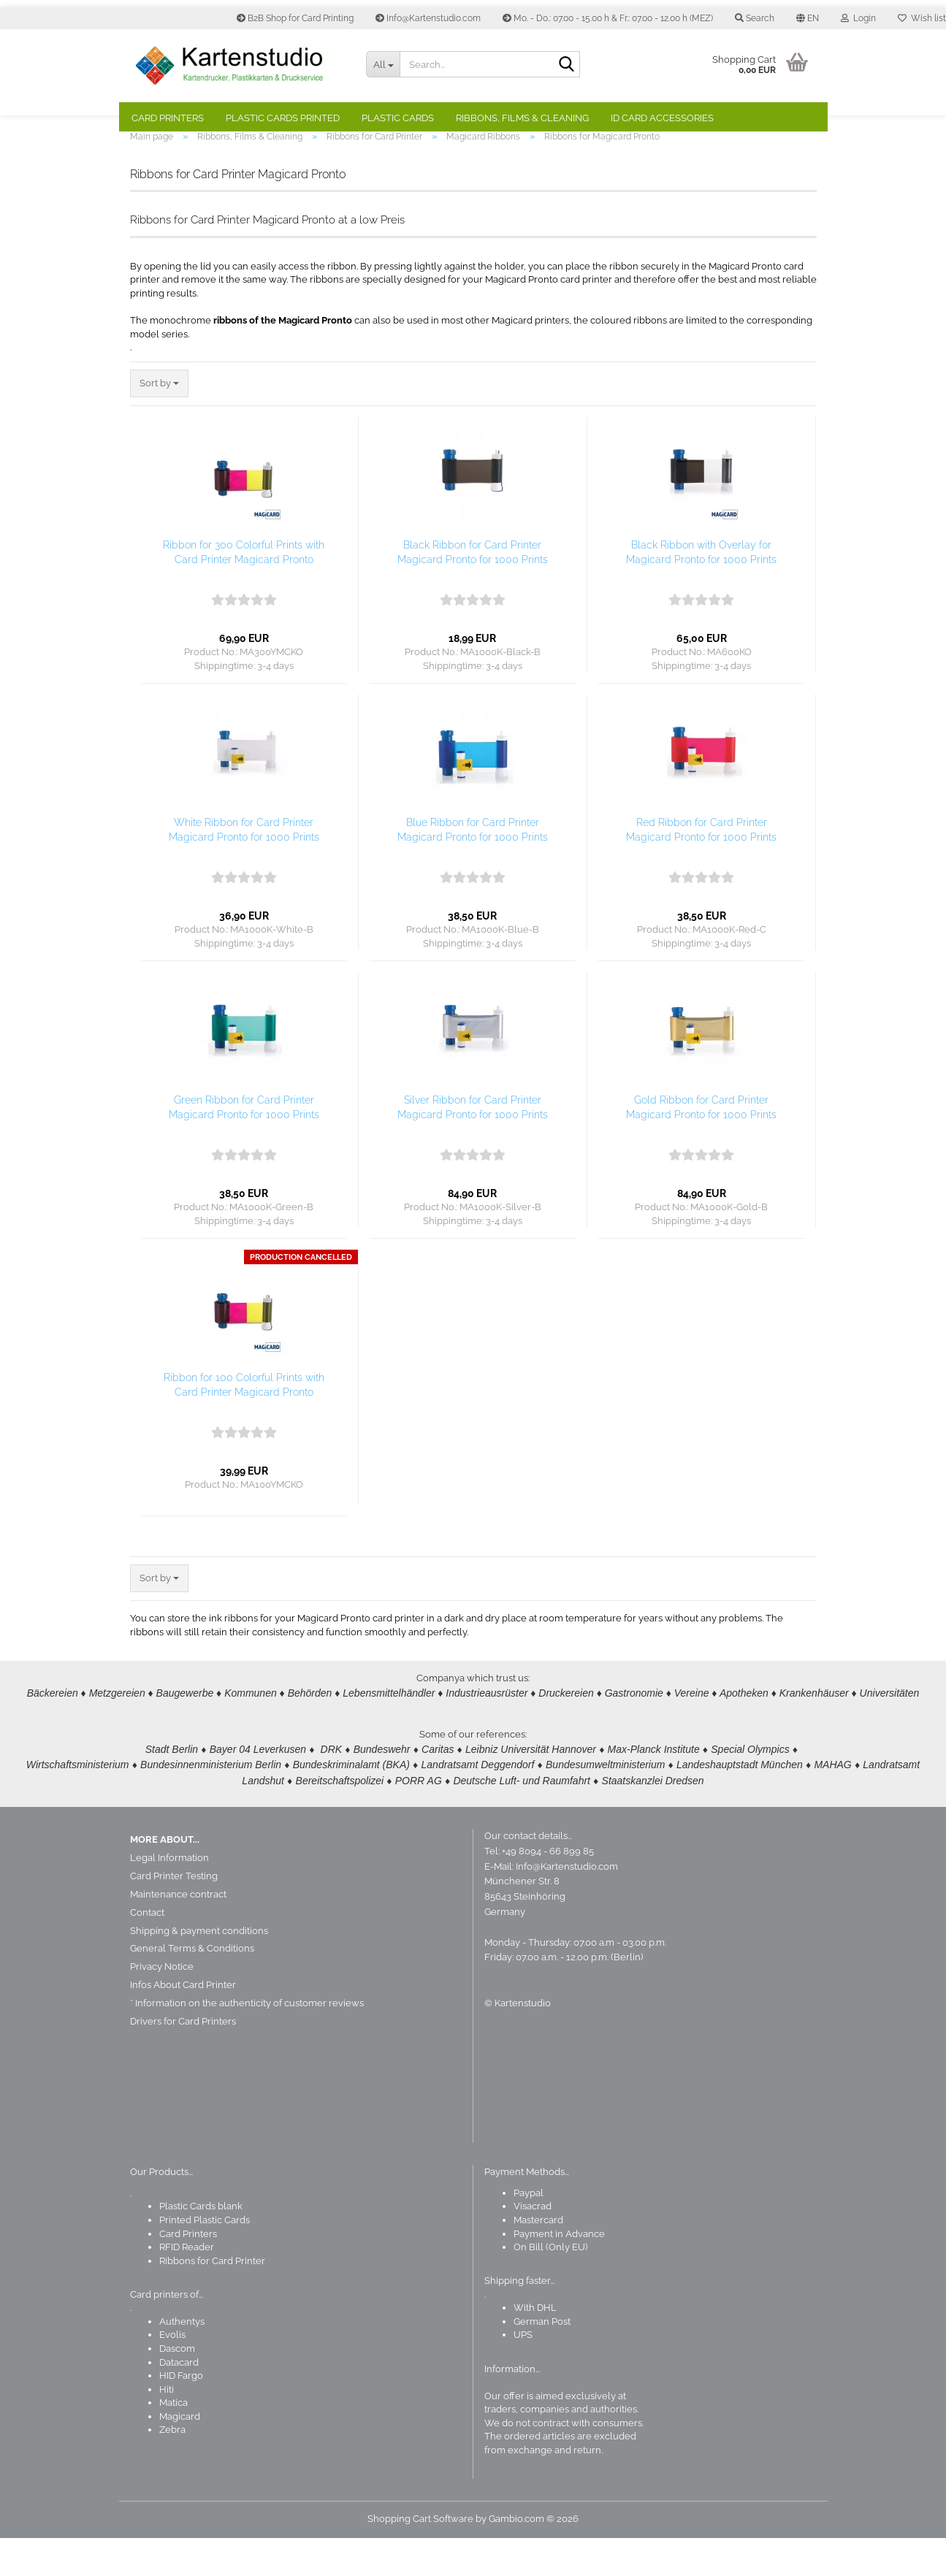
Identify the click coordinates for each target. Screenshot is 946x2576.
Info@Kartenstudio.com (428, 18)
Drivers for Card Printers (183, 2058)
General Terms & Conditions (192, 1986)
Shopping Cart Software (420, 2556)
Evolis (172, 2372)
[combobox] (159, 422)
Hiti (166, 2427)
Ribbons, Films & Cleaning (522, 117)
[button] (807, 18)
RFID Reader (186, 2284)
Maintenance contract (178, 1932)
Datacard (179, 2400)
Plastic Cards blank (201, 2244)
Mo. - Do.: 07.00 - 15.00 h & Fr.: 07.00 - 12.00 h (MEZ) (608, 18)
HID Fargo (181, 2413)
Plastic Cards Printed (283, 117)
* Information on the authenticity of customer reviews (247, 2041)
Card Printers (167, 117)
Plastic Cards (398, 117)
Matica (173, 2440)
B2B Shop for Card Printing (295, 18)
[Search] (566, 65)
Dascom (177, 2386)
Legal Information (169, 1895)
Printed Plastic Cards (204, 2257)
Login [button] (858, 18)
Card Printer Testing (174, 1913)
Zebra (172, 2467)
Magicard (179, 2454)
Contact (147, 1950)
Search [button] (754, 18)
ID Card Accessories (662, 117)
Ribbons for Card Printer (212, 2298)
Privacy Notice (162, 2004)
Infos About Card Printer (183, 2022)
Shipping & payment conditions (199, 1967)
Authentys (182, 2359)
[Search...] (383, 64)
